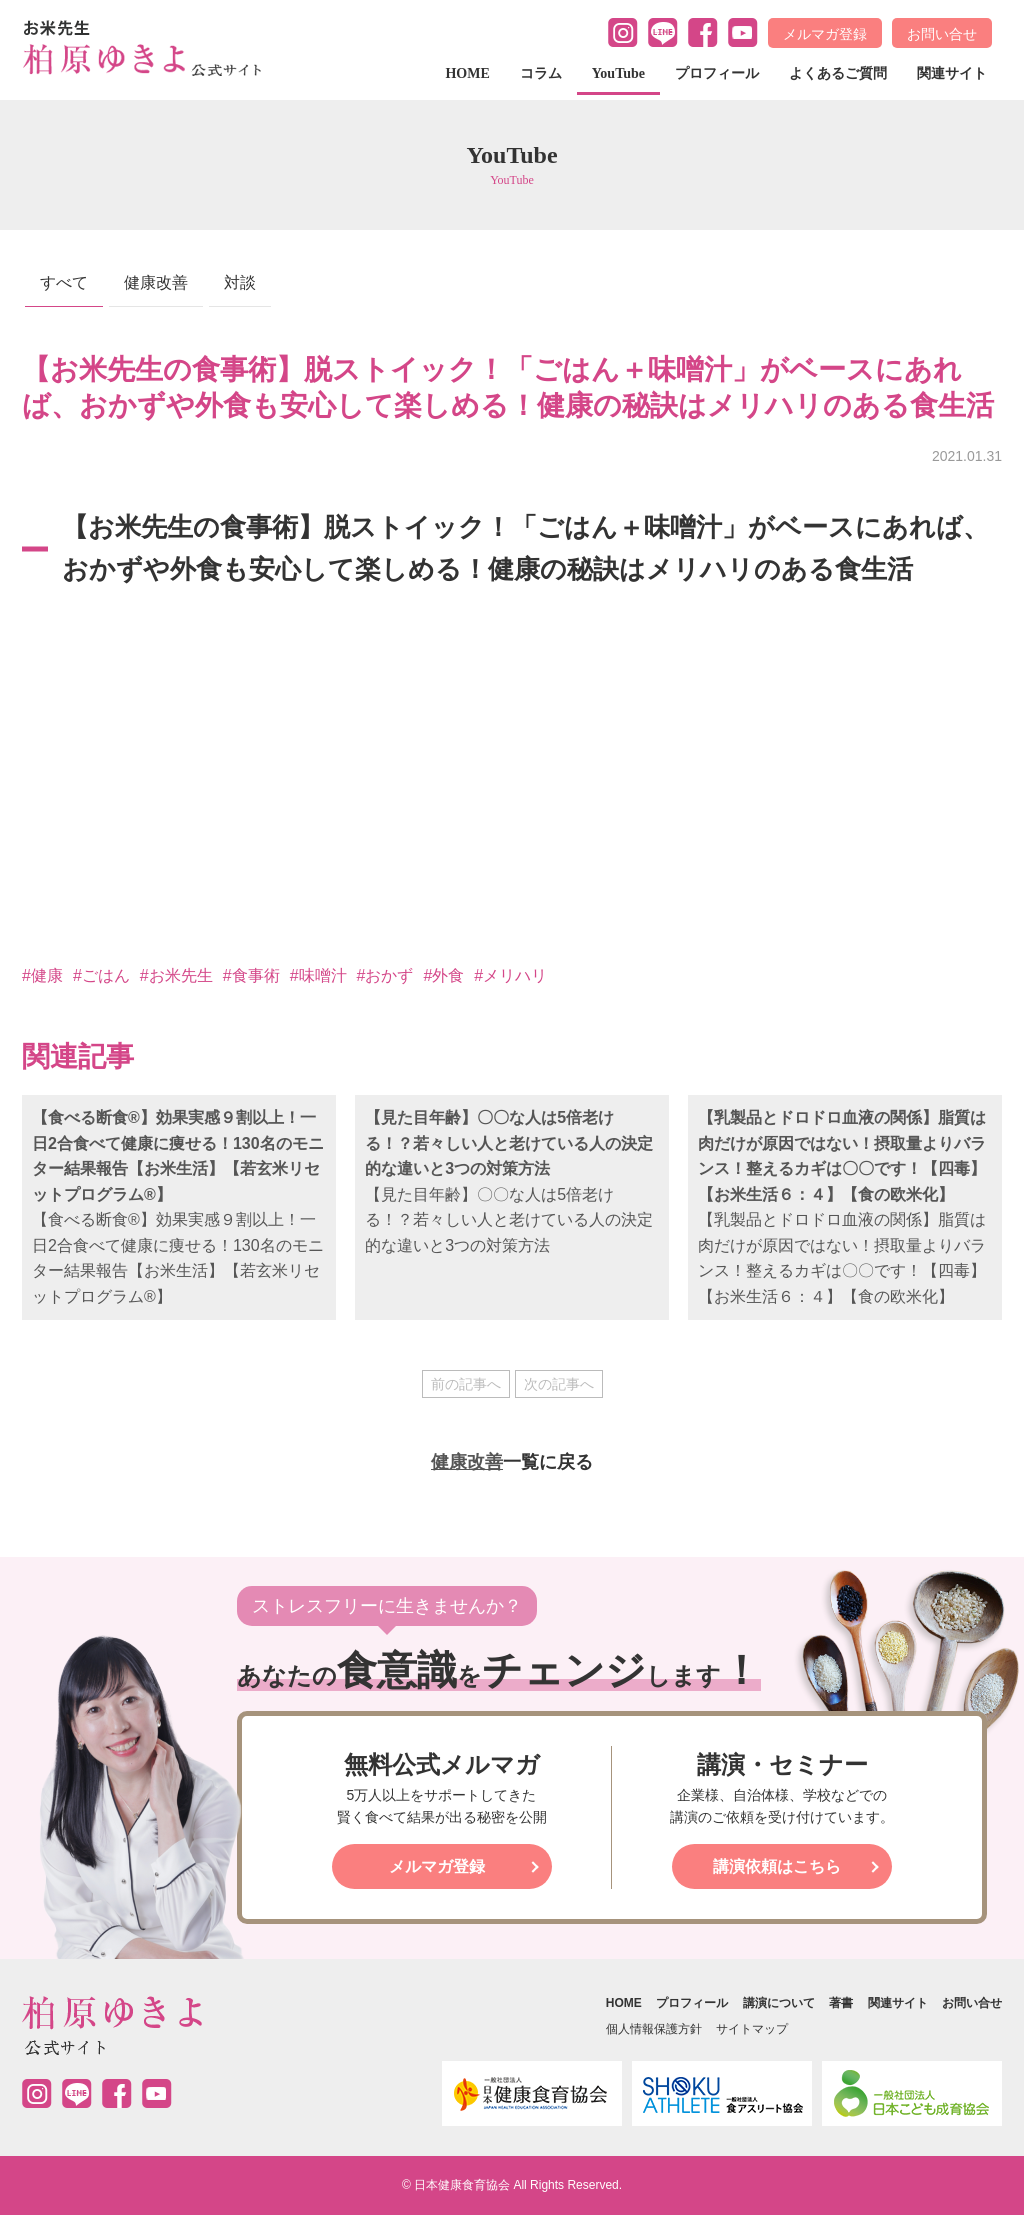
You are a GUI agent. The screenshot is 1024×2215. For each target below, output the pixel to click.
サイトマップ (752, 2029)
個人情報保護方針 (654, 2029)
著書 (841, 2003)
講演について (779, 2003)
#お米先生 (176, 975)
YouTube (618, 73)
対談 (240, 282)
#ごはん (101, 975)
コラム (541, 73)
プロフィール (717, 73)
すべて (64, 282)
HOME (467, 73)
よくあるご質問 (838, 73)
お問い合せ (942, 34)
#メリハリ (510, 975)
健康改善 (156, 282)
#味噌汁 (318, 975)
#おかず (385, 975)
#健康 (42, 975)
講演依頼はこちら (777, 1866)
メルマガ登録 (825, 34)
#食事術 (251, 975)
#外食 (443, 975)
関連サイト (952, 73)
